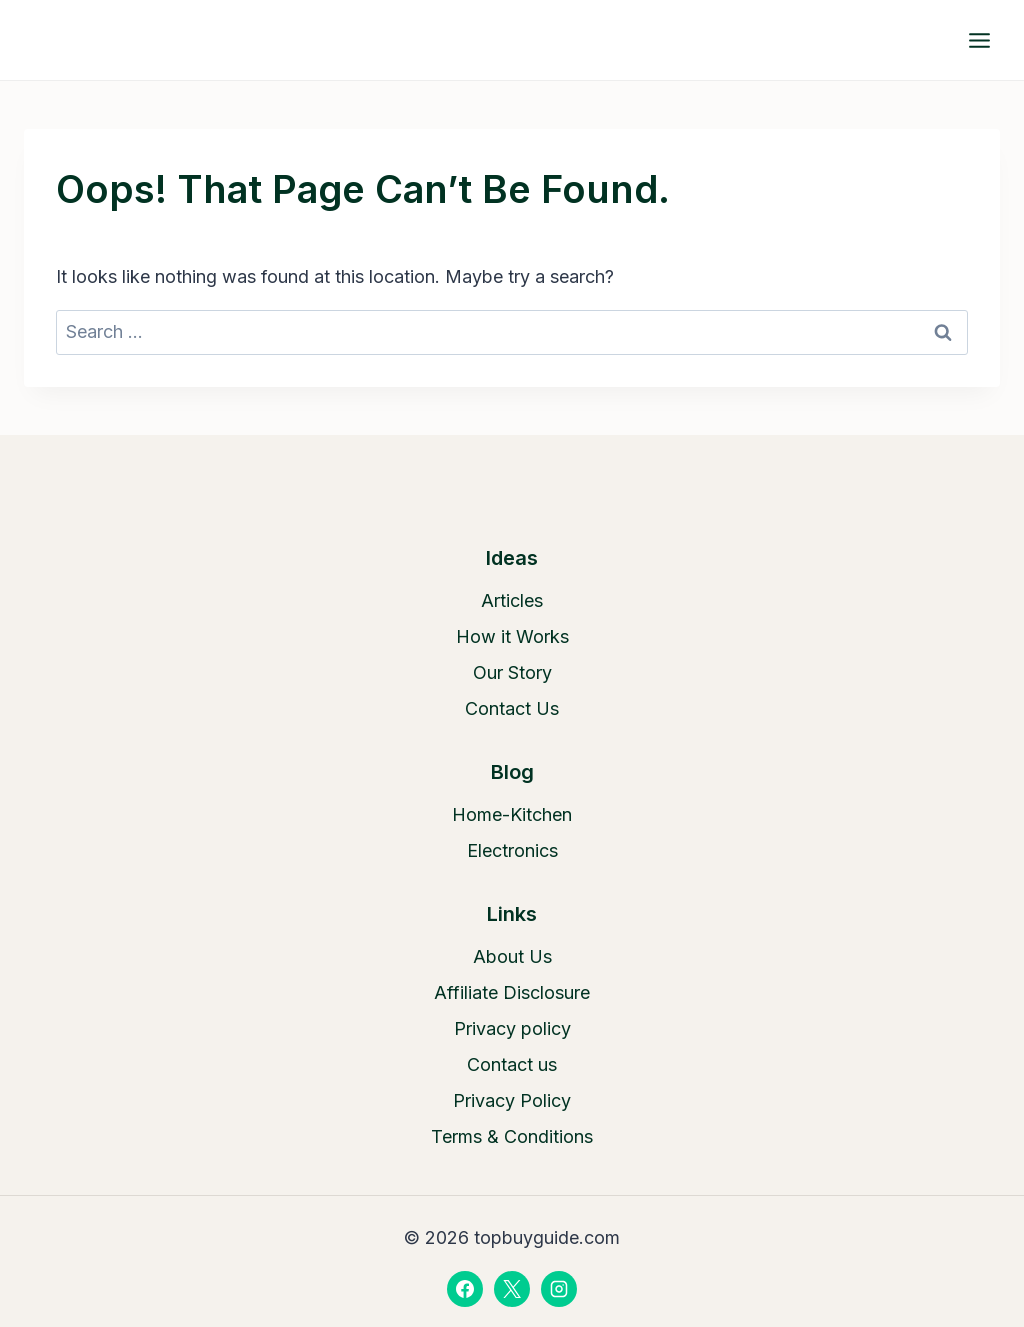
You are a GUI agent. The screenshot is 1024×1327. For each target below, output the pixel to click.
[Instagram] (559, 1289)
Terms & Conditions (512, 1136)
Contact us (512, 1064)
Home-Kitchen (512, 814)
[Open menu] (979, 40)
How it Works (512, 636)
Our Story (512, 672)
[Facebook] (465, 1289)
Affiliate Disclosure (512, 992)
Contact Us (512, 708)
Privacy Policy (512, 1100)
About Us (512, 956)
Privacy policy (512, 1028)
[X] (512, 1289)
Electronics (512, 850)
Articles (512, 600)
